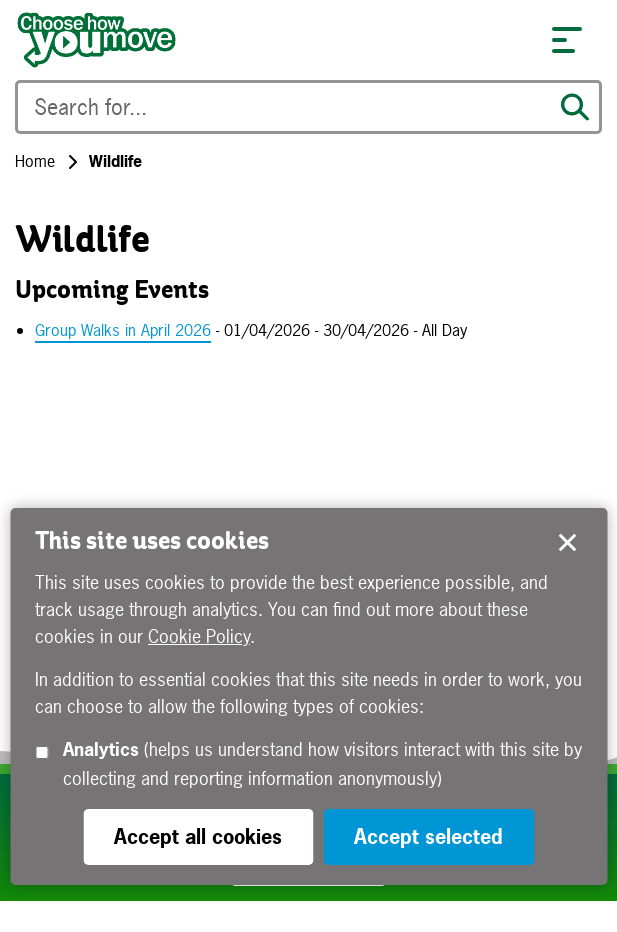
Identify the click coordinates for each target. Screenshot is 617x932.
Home (35, 161)
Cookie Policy (199, 636)
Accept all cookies (198, 836)
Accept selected (567, 543)
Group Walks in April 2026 (123, 330)
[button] (567, 40)
